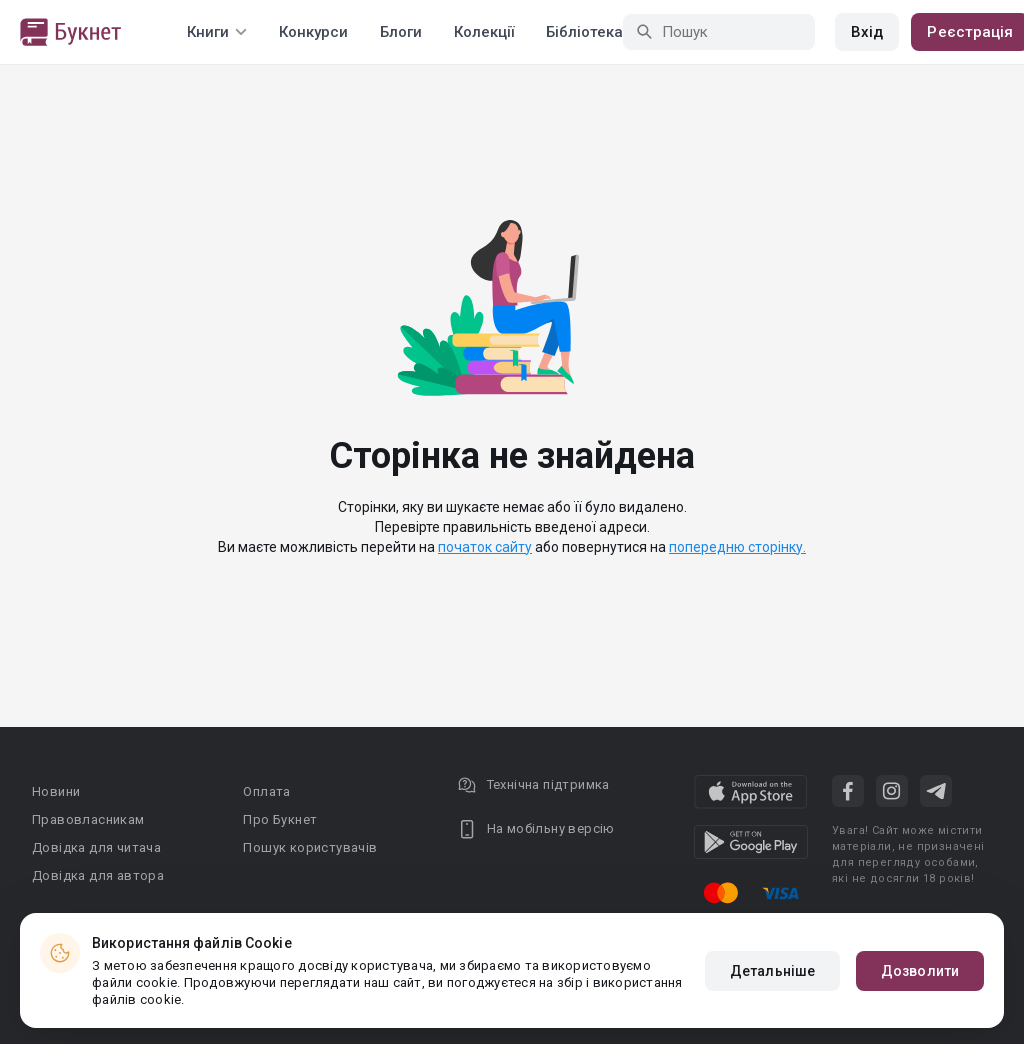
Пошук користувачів (310, 847)
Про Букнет (280, 819)
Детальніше (772, 971)
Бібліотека (584, 32)
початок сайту (485, 547)
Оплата (266, 791)
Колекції (484, 32)
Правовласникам (88, 819)
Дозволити (920, 971)
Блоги (401, 32)
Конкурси (313, 32)
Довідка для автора (98, 875)
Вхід (867, 32)
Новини (56, 791)
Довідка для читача (96, 847)
